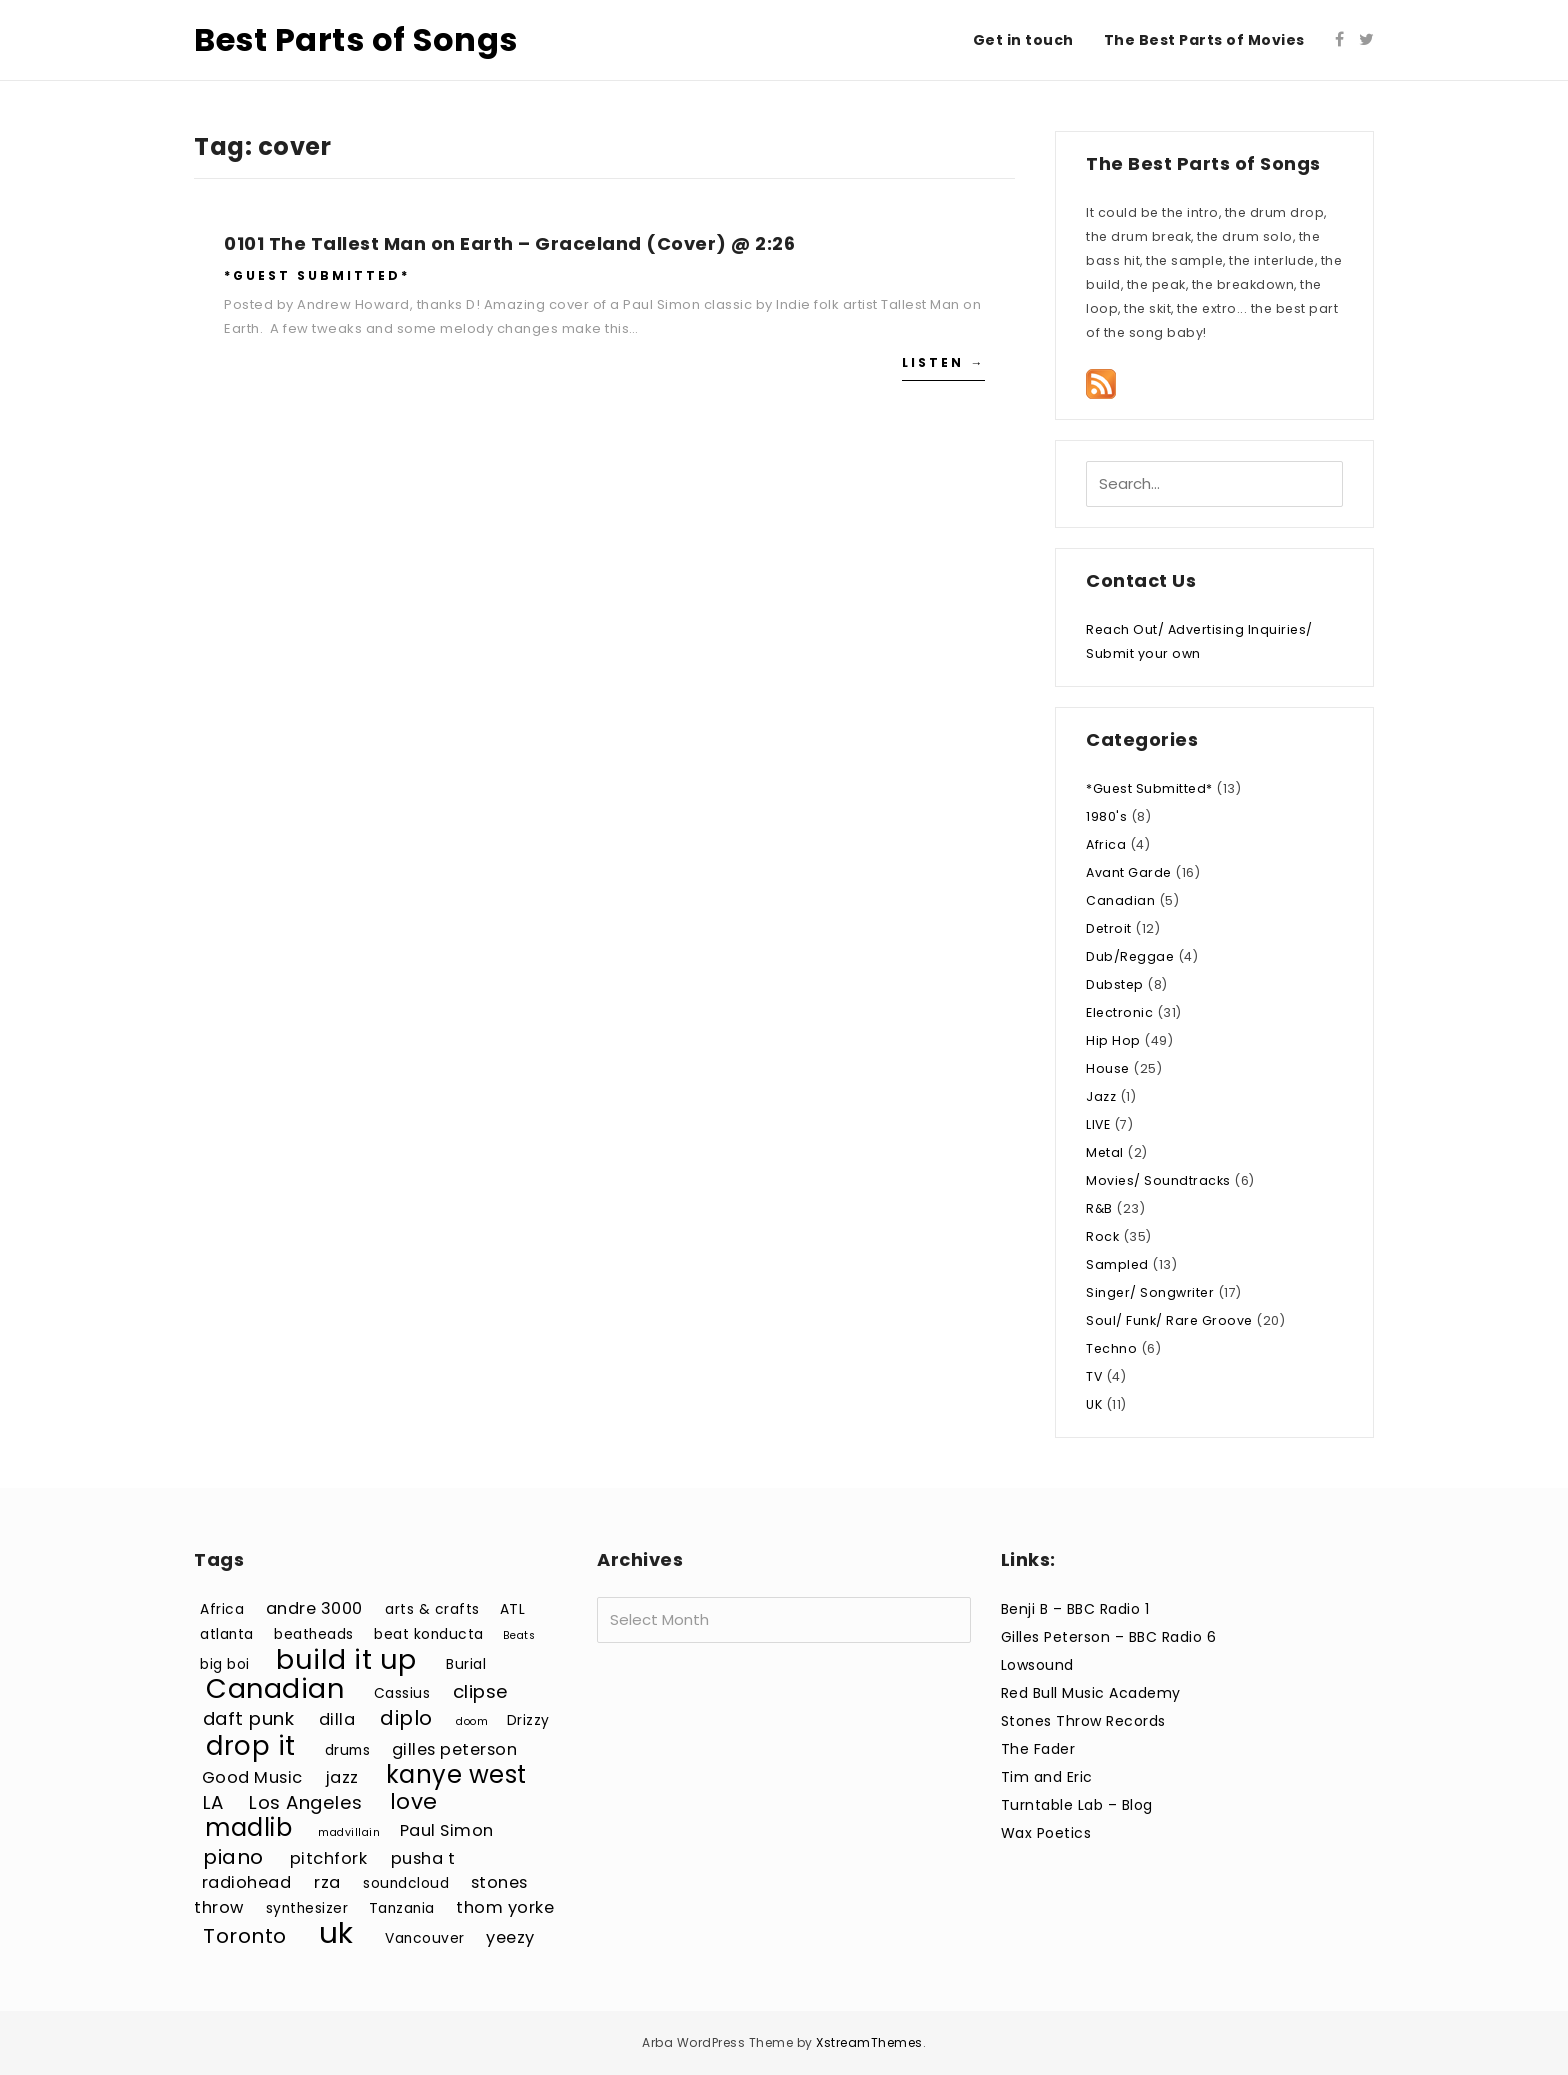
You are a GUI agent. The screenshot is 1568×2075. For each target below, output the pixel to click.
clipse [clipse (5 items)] (481, 1691)
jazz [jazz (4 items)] (342, 1777)
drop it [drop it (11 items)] (251, 1745)
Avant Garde (1129, 872)
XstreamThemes (869, 2042)
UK (1094, 1404)
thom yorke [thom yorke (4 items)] (505, 1907)
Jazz (1101, 1096)
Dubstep (1115, 984)
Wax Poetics (1046, 1833)
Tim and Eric (1047, 1777)
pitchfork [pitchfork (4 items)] (329, 1858)
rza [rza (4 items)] (327, 1882)
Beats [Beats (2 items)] (519, 1635)
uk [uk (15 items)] (336, 1932)
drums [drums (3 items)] (348, 1750)
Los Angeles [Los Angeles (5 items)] (306, 1802)
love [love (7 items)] (414, 1801)
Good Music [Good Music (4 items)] (252, 1777)
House (1108, 1068)
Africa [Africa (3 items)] (222, 1609)
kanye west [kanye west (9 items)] (456, 1774)
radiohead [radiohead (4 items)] (247, 1882)
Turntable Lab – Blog (1077, 1805)
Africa (1106, 844)
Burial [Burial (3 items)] (466, 1664)
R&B (1099, 1208)
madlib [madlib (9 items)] (248, 1827)
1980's (1106, 816)
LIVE (1098, 1124)
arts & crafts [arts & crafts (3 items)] (432, 1609)
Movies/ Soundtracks (1158, 1180)
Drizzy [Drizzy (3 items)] (528, 1720)
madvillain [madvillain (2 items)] (349, 1832)
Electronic (1119, 1012)
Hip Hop (1113, 1040)
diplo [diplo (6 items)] (406, 1718)
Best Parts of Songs (356, 39)
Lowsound (1037, 1665)
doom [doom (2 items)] (472, 1721)
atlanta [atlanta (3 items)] (227, 1634)
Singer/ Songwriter (1150, 1292)
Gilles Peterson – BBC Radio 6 (1109, 1637)
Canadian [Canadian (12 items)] (275, 1688)
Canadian (1120, 900)
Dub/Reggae (1130, 956)
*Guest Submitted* (317, 275)
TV (1094, 1376)
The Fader (1038, 1749)
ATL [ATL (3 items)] (513, 1609)
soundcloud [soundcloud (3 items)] (406, 1883)
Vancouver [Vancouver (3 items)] (425, 1938)
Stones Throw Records (1083, 1721)
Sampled (1117, 1264)
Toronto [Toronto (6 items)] (245, 1936)
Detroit (1109, 928)
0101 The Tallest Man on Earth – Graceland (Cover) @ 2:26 (509, 243)
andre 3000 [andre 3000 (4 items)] (314, 1608)
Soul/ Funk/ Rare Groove (1169, 1320)
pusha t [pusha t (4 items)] (423, 1858)
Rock (1102, 1236)
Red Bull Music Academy (1091, 1693)
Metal (1105, 1152)
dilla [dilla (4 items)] (337, 1719)
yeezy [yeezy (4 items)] (510, 1937)
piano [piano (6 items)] (233, 1857)
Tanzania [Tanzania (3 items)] (402, 1908)
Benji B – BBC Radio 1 (1075, 1609)
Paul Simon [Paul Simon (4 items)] (447, 1830)
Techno (1111, 1348)
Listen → (943, 362)
